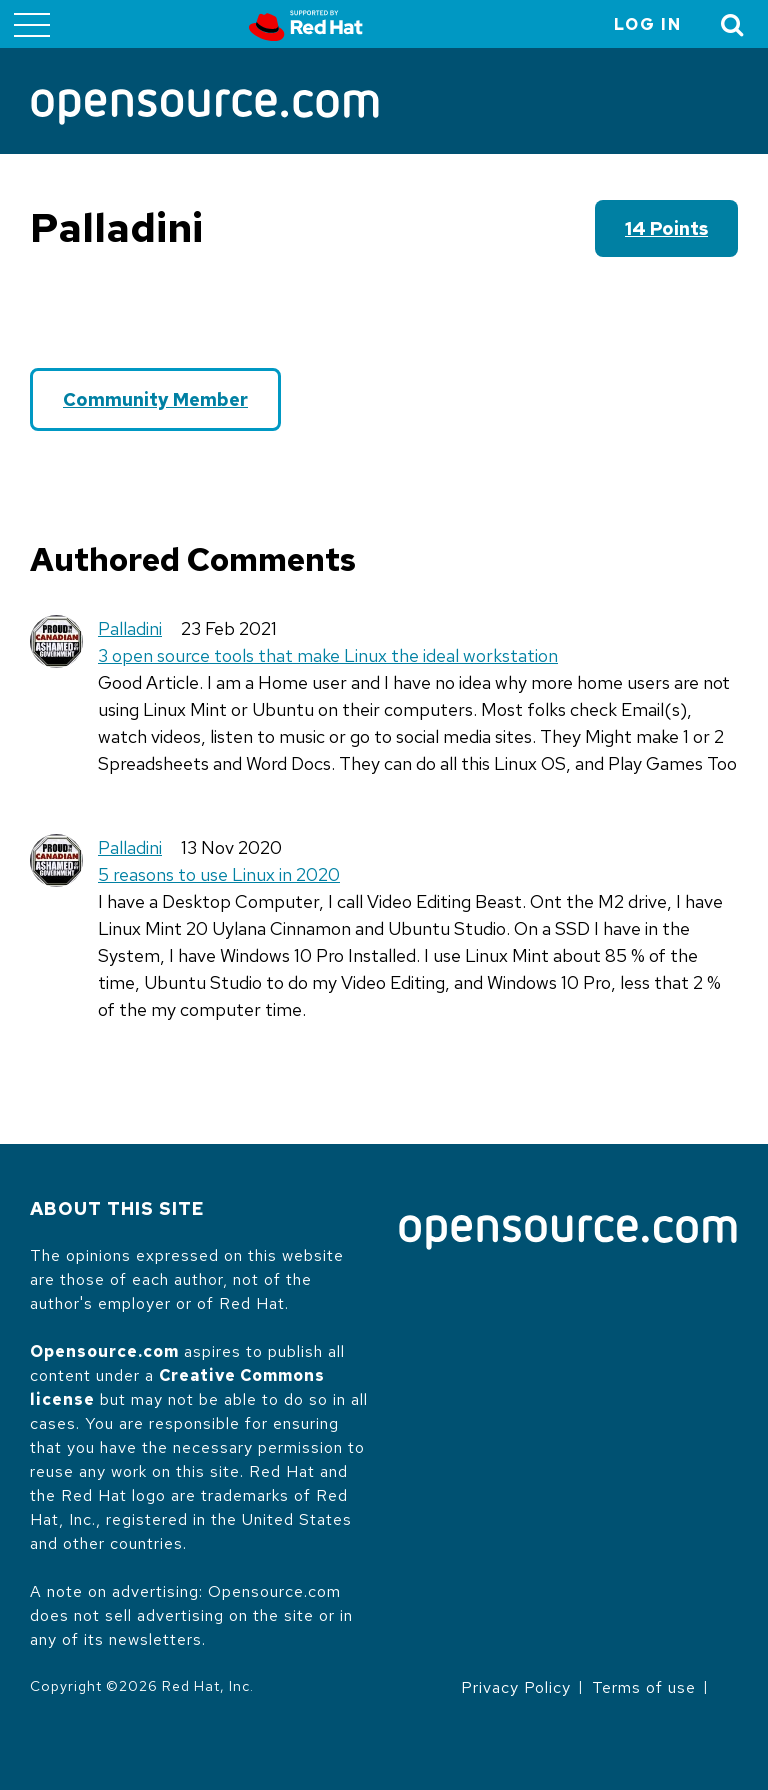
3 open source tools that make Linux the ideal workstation (328, 655)
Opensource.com (104, 1351)
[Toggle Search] (733, 24)
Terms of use (644, 1687)
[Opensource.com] (205, 108)
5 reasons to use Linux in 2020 (219, 874)
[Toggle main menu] (32, 24)
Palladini (130, 628)
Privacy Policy (516, 1687)
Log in (648, 24)
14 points (666, 228)
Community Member (155, 399)
